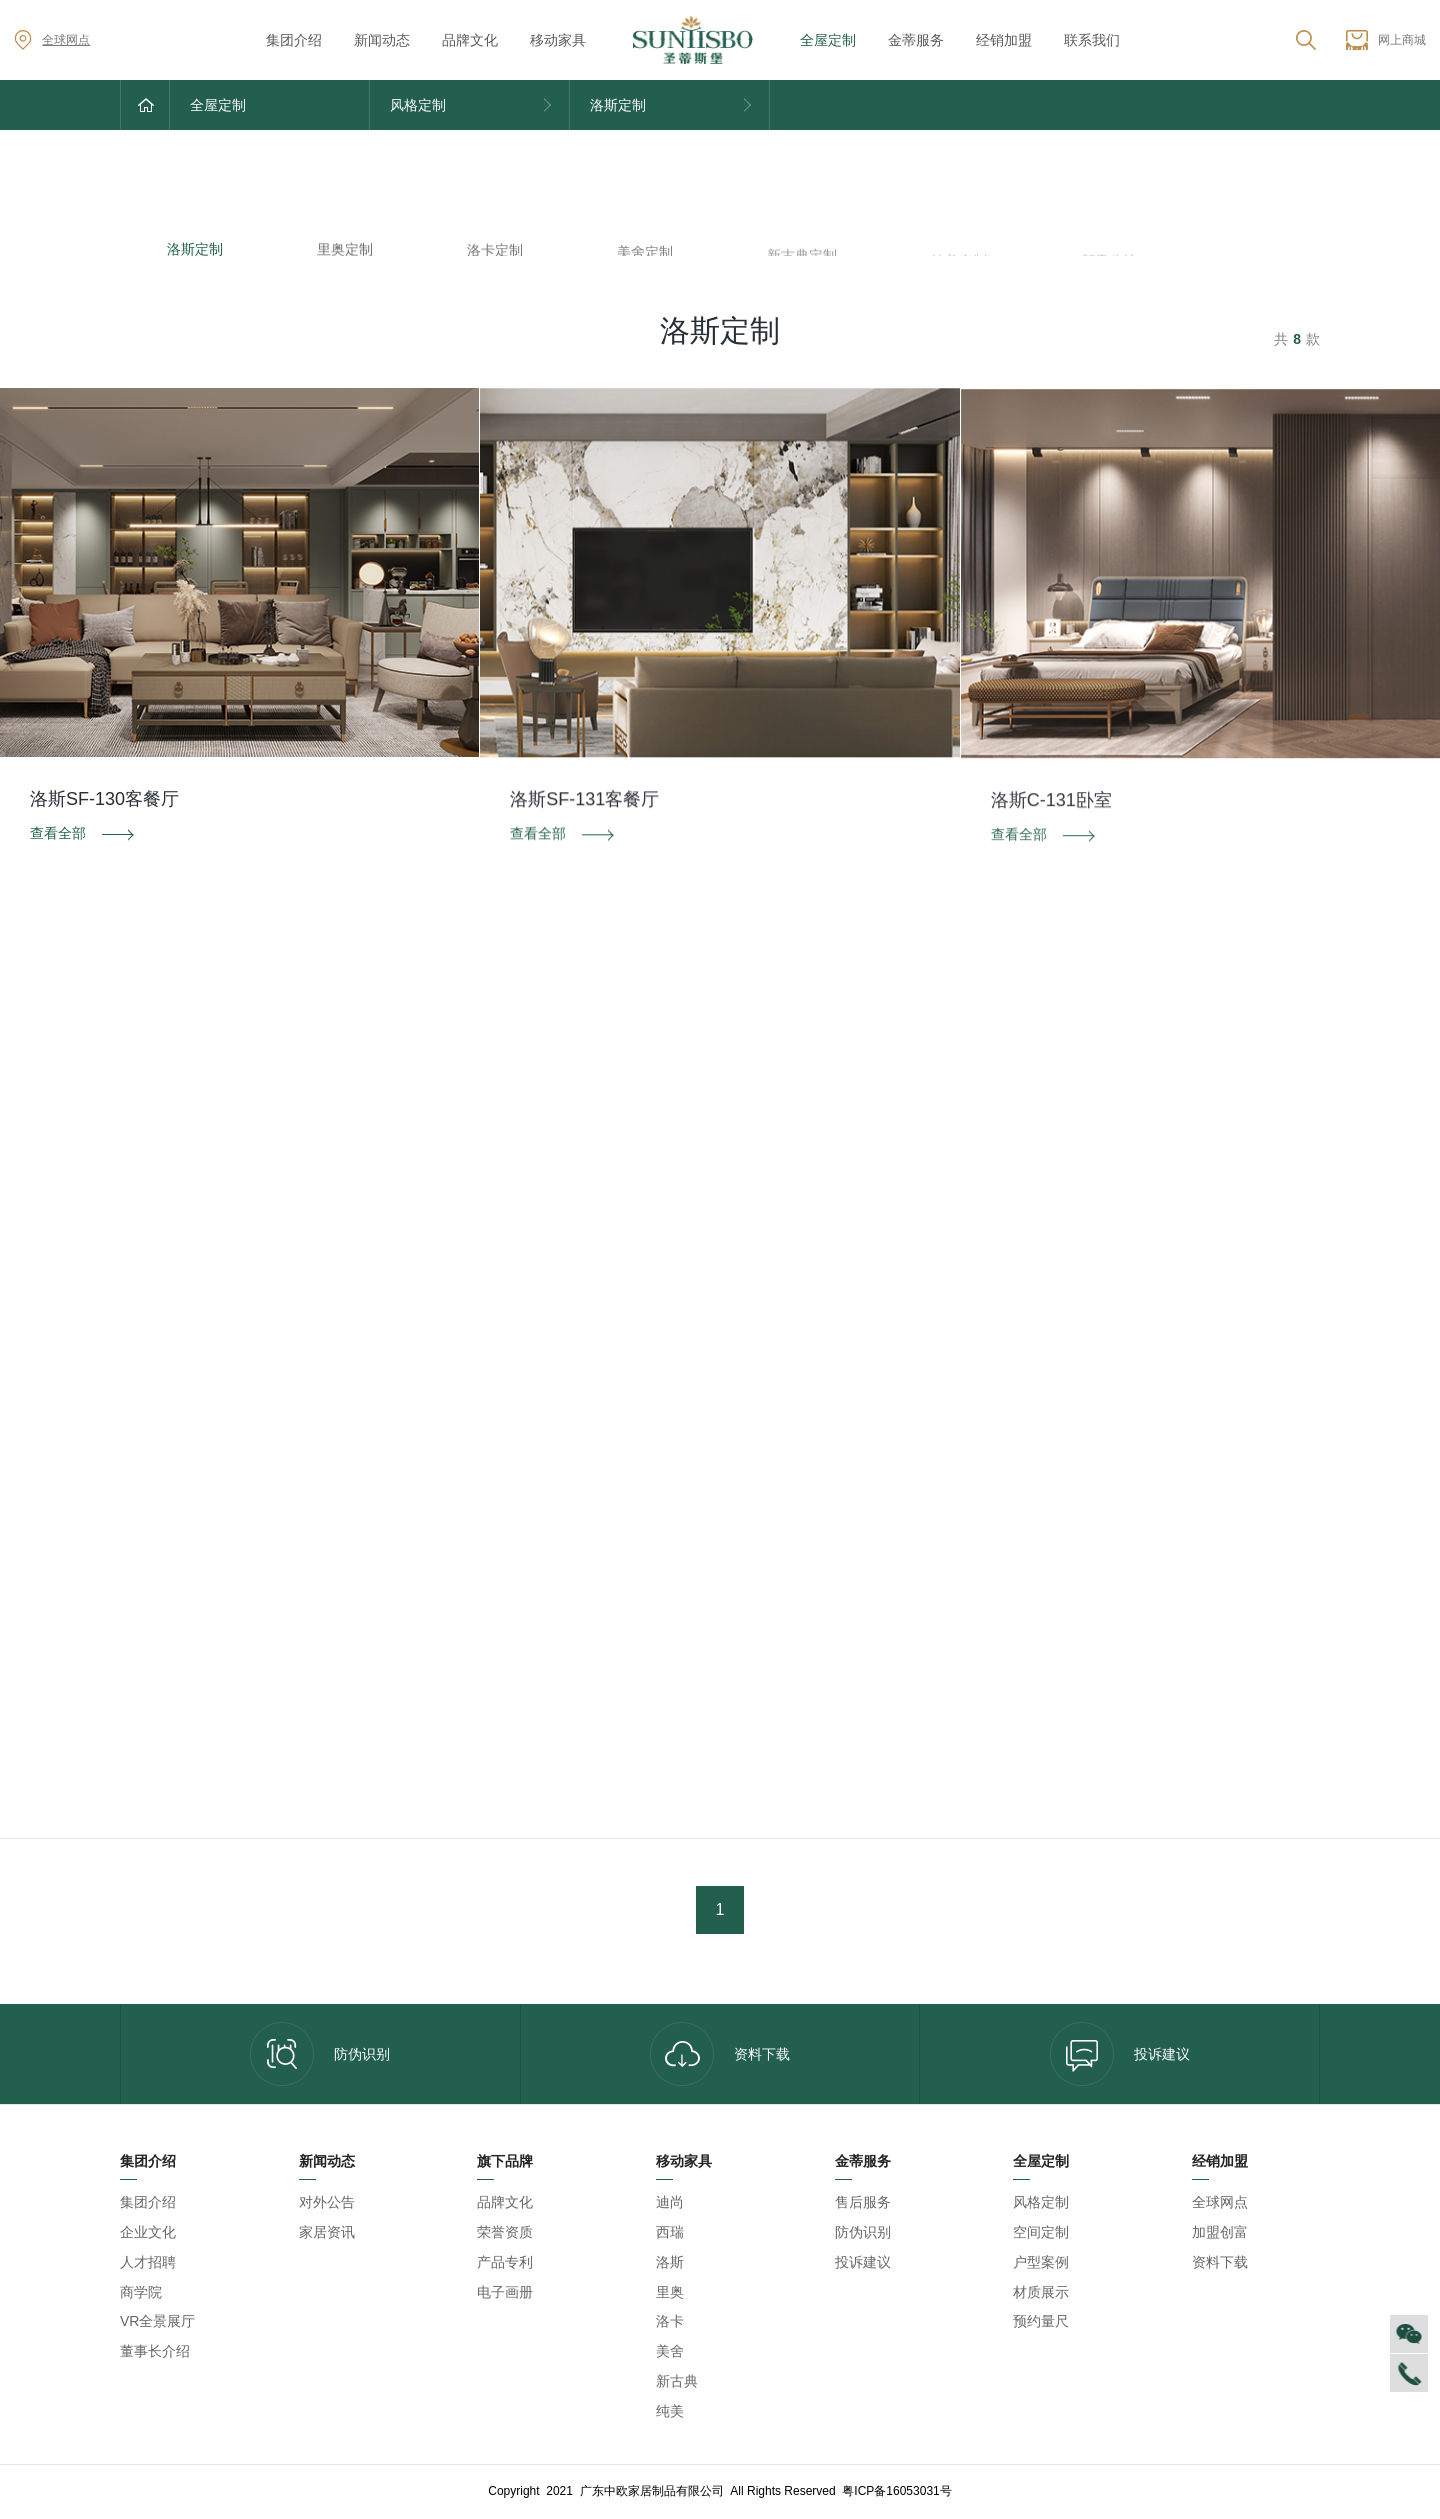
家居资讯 (327, 2232)
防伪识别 (320, 2054)
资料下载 (720, 2054)
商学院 (141, 2292)
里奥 (670, 2292)
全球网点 (52, 40)
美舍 (670, 2351)
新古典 (677, 2381)
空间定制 (1041, 2232)
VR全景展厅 (157, 2321)
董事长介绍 (155, 2351)
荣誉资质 (505, 2232)
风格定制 (1041, 2202)
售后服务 (863, 2202)
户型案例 (1041, 2262)
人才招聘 (148, 2262)
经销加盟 (1004, 40)
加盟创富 (1220, 2232)
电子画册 (505, 2292)
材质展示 (1041, 2292)
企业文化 (148, 2232)
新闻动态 (382, 40)
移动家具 (558, 40)
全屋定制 (828, 40)
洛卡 (670, 2321)
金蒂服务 (916, 40)
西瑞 (670, 2232)
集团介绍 (294, 40)
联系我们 (1092, 40)
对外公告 (327, 2202)
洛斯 (670, 2262)
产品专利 (505, 2262)
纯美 (670, 2411)
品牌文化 (470, 40)
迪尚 (670, 2202)
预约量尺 (1041, 2321)
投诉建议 (1120, 2054)
